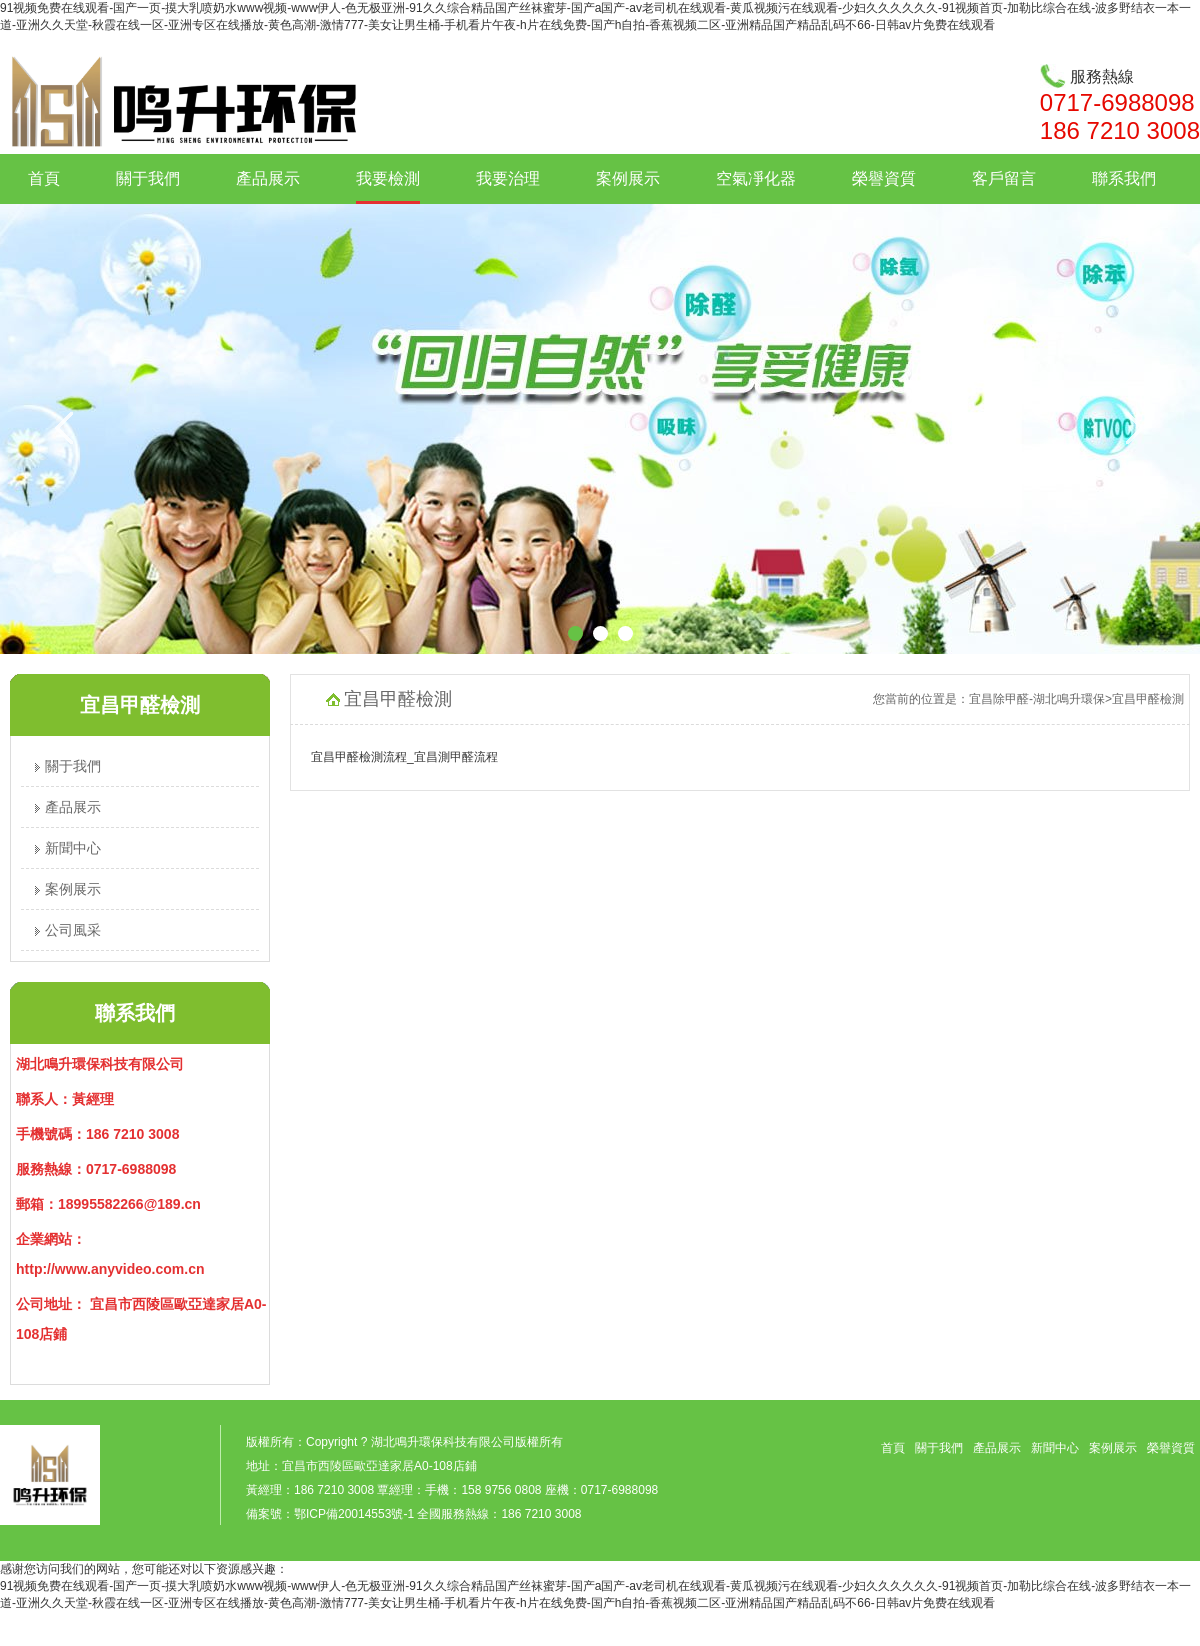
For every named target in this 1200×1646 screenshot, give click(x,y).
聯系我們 (1124, 178)
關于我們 (148, 178)
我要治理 (508, 178)
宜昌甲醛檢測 (1148, 699)
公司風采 (68, 930)
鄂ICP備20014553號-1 (354, 1514)
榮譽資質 (884, 178)
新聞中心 (68, 848)
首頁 (44, 178)
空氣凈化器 (756, 178)
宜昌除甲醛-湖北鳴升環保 (1037, 699)
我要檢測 (388, 178)
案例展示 (628, 178)
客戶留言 (1004, 178)
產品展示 (268, 178)
